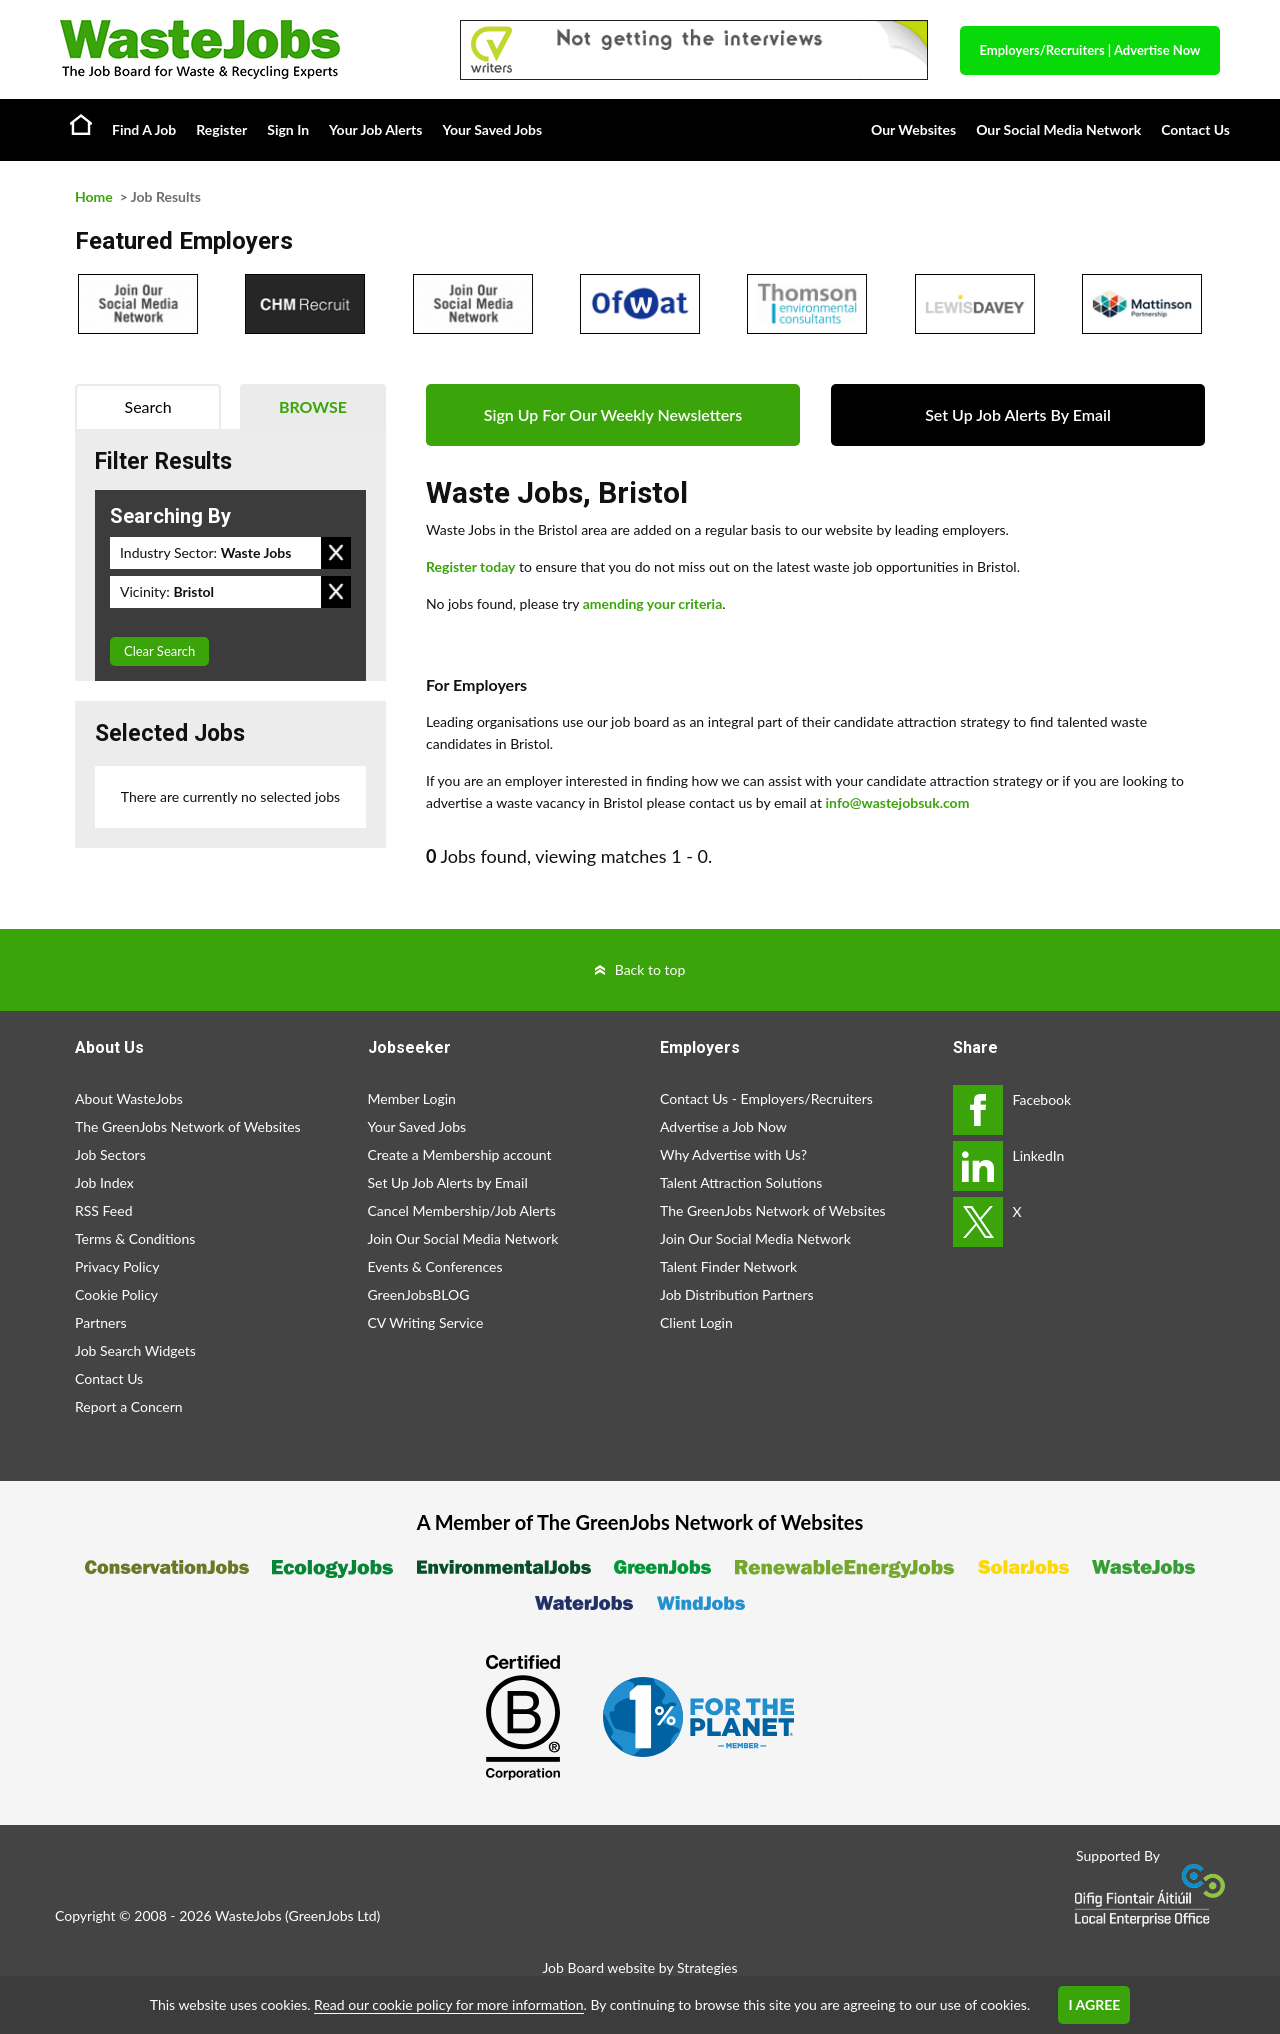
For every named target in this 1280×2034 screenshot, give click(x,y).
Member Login (412, 1098)
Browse (313, 406)
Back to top (650, 969)
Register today (471, 566)
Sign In (288, 129)
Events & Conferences (435, 1266)
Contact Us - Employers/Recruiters (766, 1098)
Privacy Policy (117, 1266)
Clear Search (159, 651)
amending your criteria (653, 603)
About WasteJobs (129, 1098)
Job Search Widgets (135, 1350)
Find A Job (144, 129)
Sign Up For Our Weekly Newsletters (613, 414)
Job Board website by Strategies (639, 1967)
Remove (336, 553)
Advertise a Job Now (723, 1126)
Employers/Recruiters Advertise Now (1090, 50)
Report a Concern (129, 1406)
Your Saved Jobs (492, 129)
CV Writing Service (426, 1322)
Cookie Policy (116, 1294)
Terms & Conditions (135, 1238)
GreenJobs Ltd (333, 1915)
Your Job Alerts (375, 129)
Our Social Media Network (1058, 129)
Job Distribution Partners (737, 1294)
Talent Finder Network (728, 1266)
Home (81, 124)
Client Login (696, 1322)
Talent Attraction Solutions (741, 1182)
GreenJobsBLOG (419, 1294)
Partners (101, 1322)
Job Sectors (110, 1154)
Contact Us (1195, 129)
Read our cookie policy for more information (448, 2004)
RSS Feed (103, 1210)
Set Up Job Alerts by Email (448, 1182)
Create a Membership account (460, 1154)
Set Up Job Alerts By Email (1018, 414)
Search (148, 406)
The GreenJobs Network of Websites (188, 1126)
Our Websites (913, 129)
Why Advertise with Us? (733, 1154)
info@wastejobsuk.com (898, 802)
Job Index (104, 1182)
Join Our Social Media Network (463, 1238)
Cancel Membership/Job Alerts (462, 1210)
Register (221, 129)
